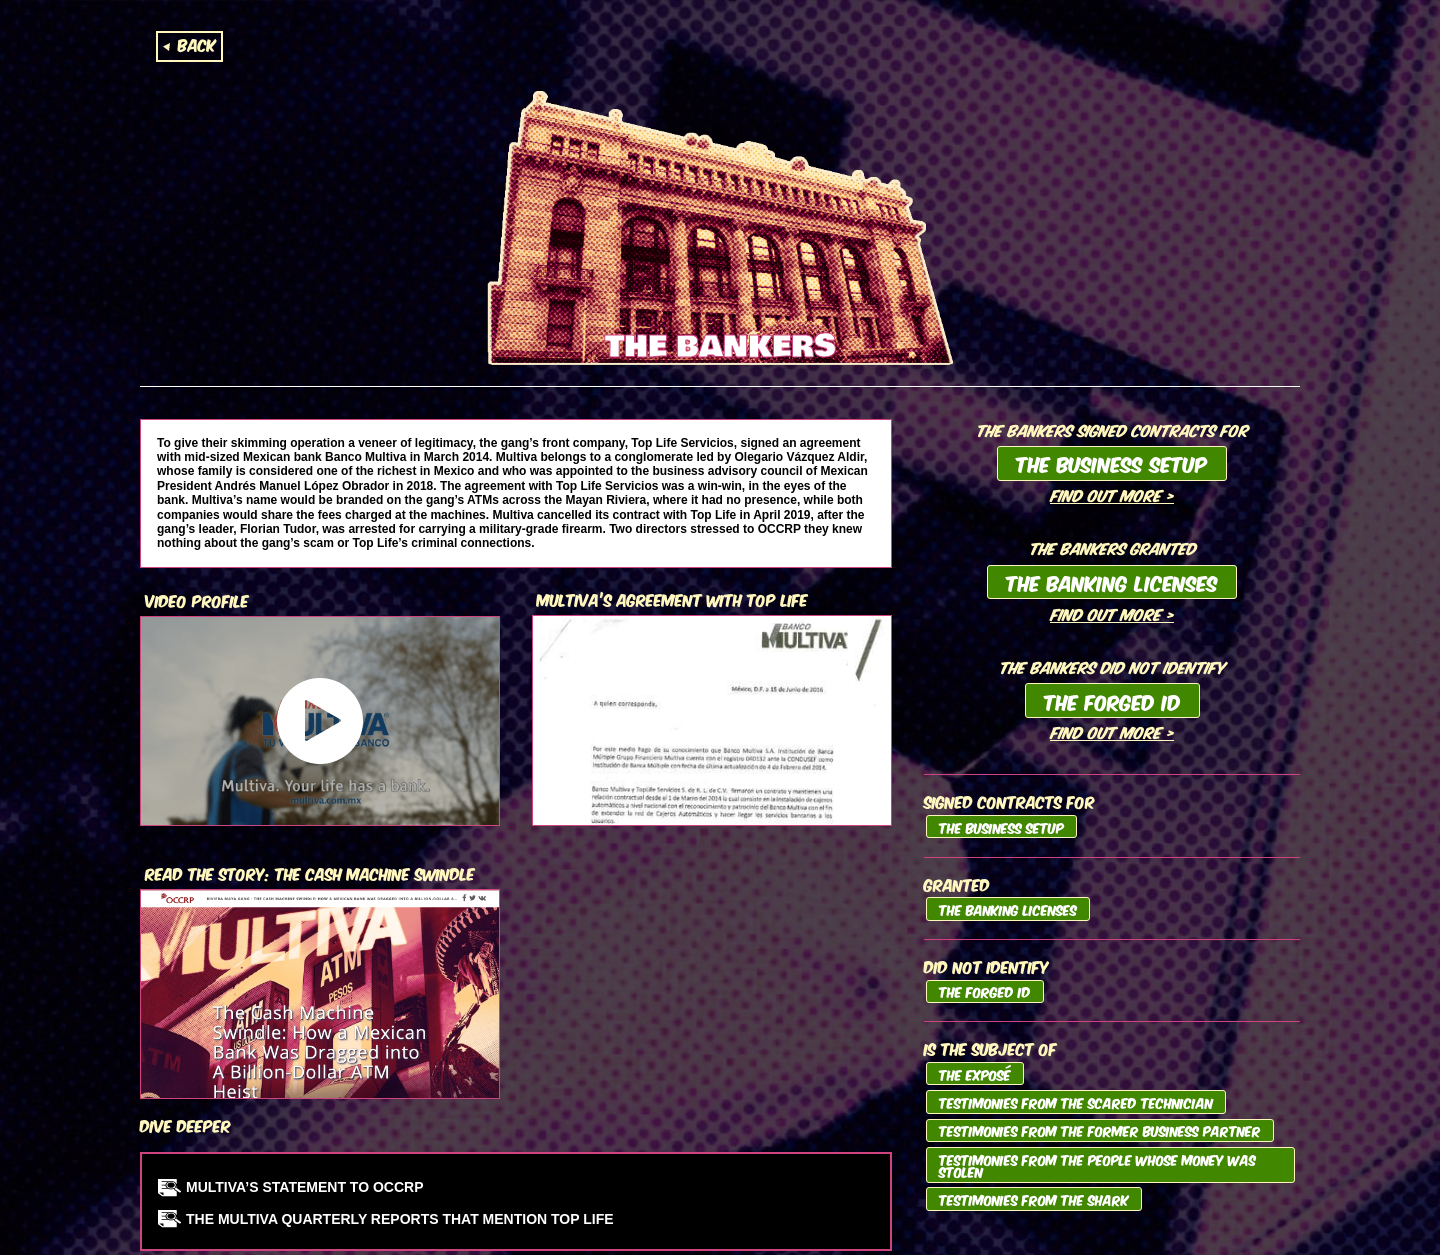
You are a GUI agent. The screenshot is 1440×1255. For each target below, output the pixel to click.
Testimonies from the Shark (1034, 1199)
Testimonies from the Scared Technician (1076, 1102)
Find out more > (1112, 494)
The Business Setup (1112, 463)
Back (197, 44)
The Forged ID (1112, 701)
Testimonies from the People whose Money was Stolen (1097, 1165)
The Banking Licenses (1112, 582)
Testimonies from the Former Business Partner (1100, 1130)
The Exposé (975, 1074)
